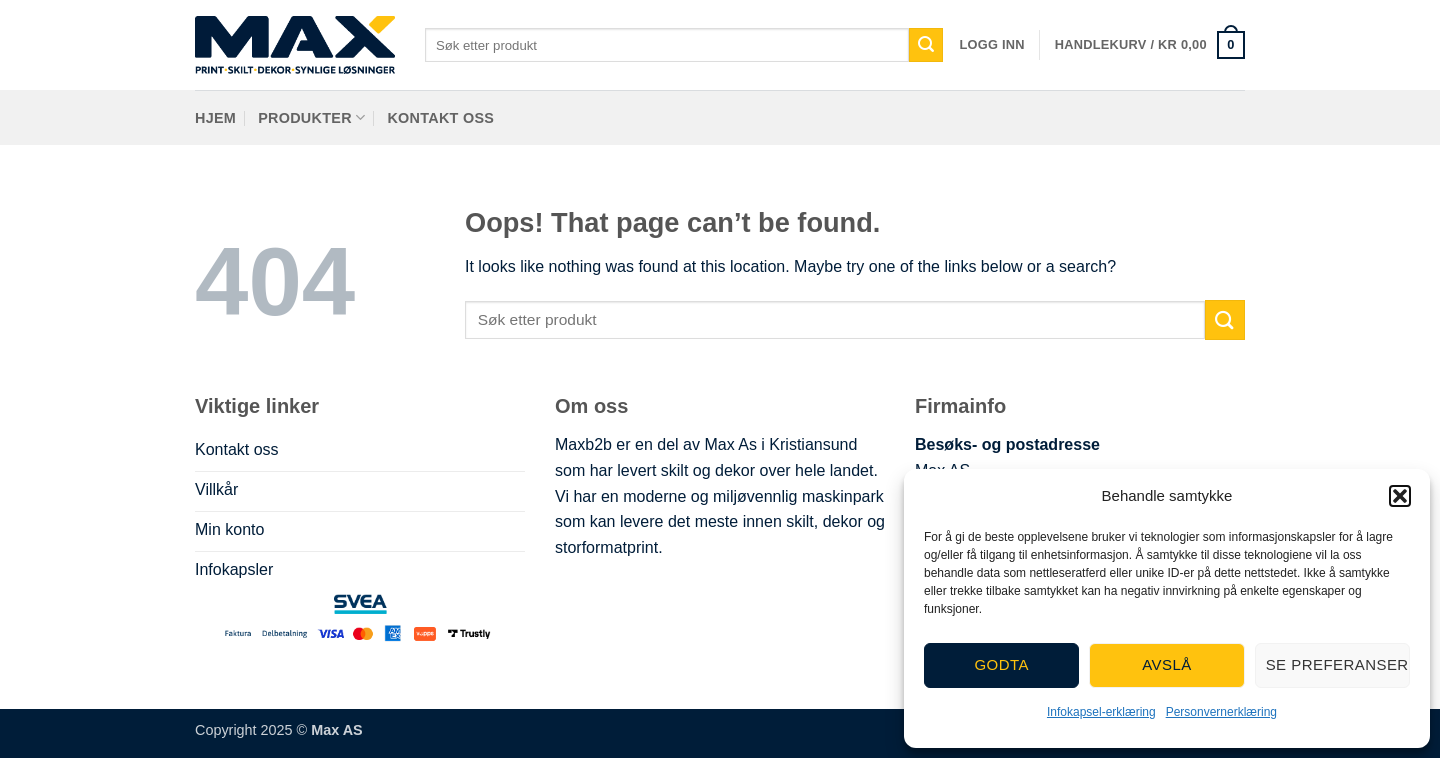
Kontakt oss (440, 118)
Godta (1001, 664)
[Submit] (926, 45)
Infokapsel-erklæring (1101, 712)
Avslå (1167, 664)
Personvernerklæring (1221, 712)
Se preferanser (1337, 664)
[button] (1400, 496)
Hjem (215, 118)
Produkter (311, 117)
